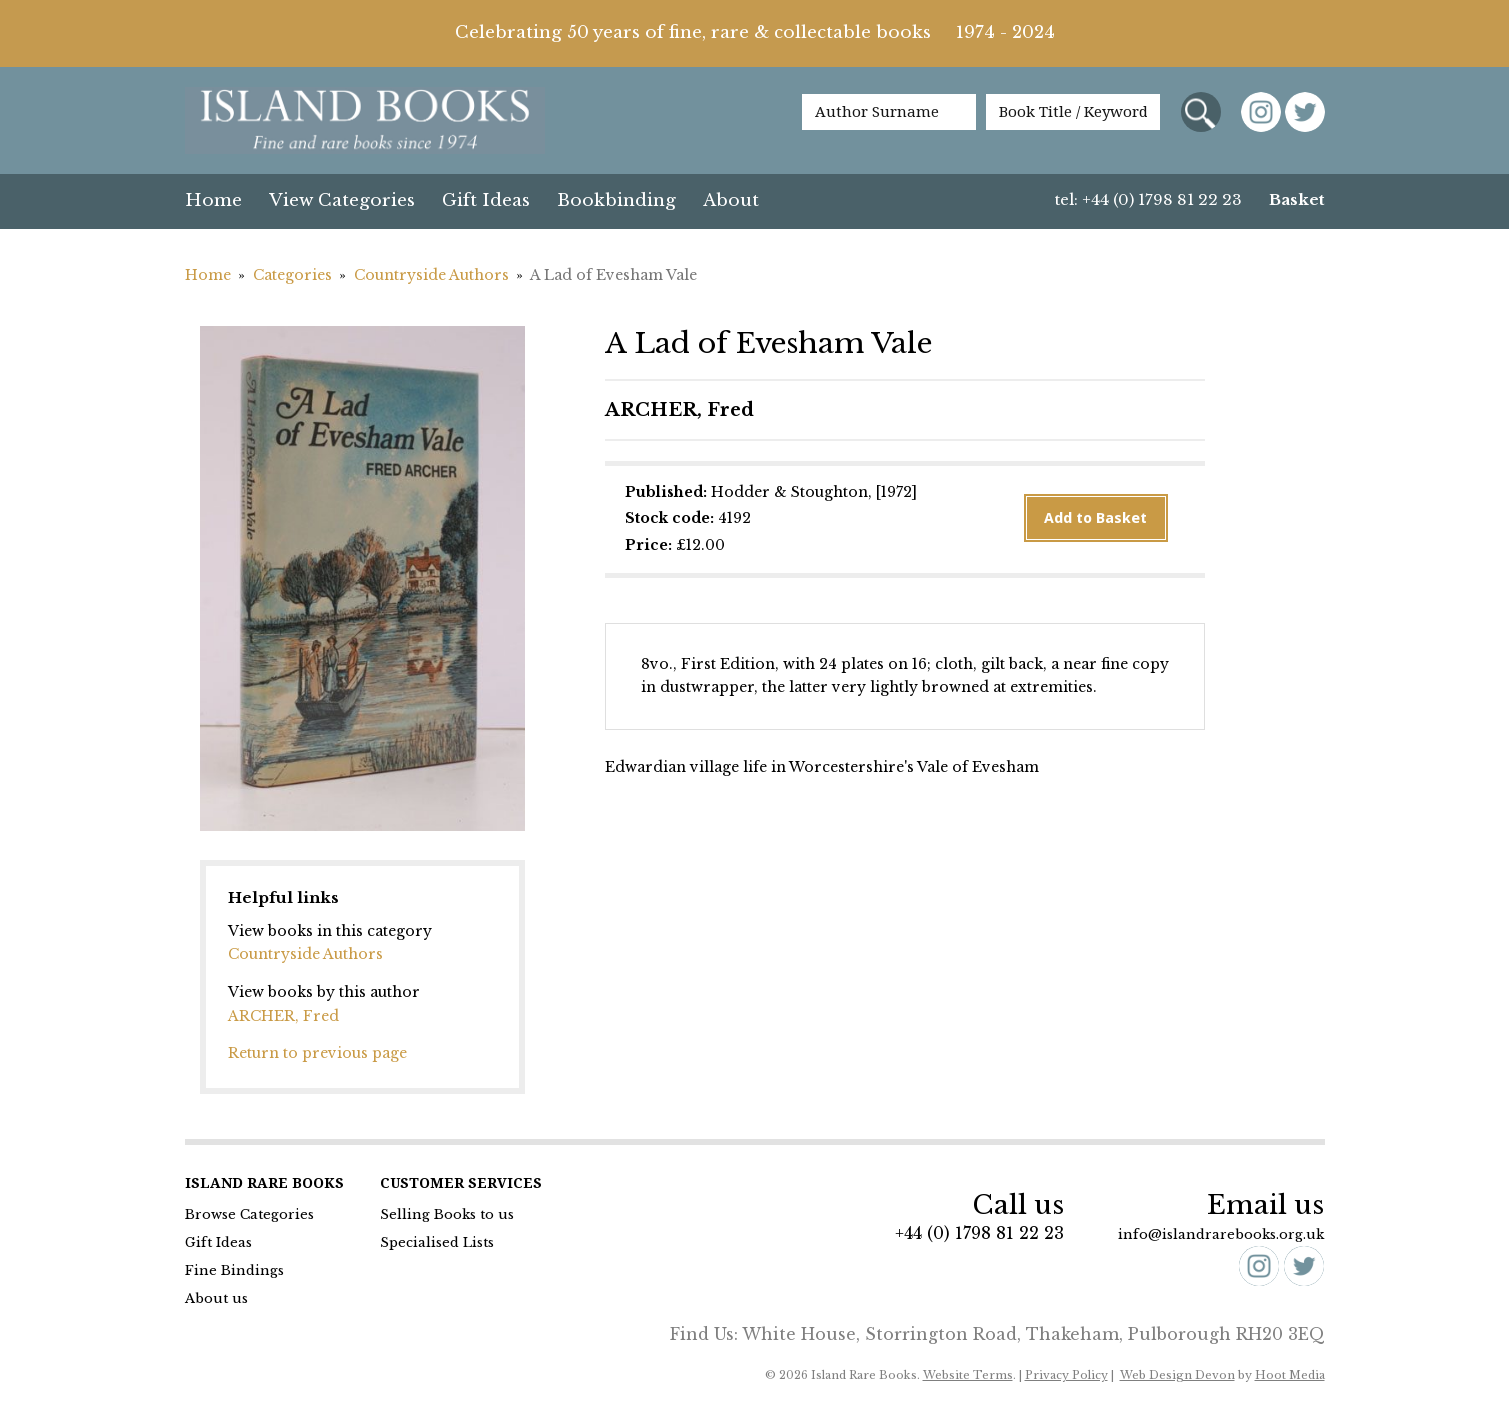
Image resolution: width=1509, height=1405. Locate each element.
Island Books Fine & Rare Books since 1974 (365, 122)
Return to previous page (317, 1053)
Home (213, 200)
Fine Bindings (234, 1270)
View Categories (342, 200)
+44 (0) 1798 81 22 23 (979, 1233)
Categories (292, 275)
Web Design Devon (1177, 1375)
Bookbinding (616, 200)
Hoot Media (1290, 1375)
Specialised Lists (437, 1242)
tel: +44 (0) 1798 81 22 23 (1148, 199)
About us (216, 1298)
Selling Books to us (447, 1214)
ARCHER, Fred (283, 1016)
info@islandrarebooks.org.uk (1221, 1234)
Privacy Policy (1066, 1375)
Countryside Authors (431, 275)
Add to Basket (1095, 518)
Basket (1297, 199)
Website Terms (968, 1375)
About (731, 200)
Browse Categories (249, 1214)
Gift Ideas (486, 200)
